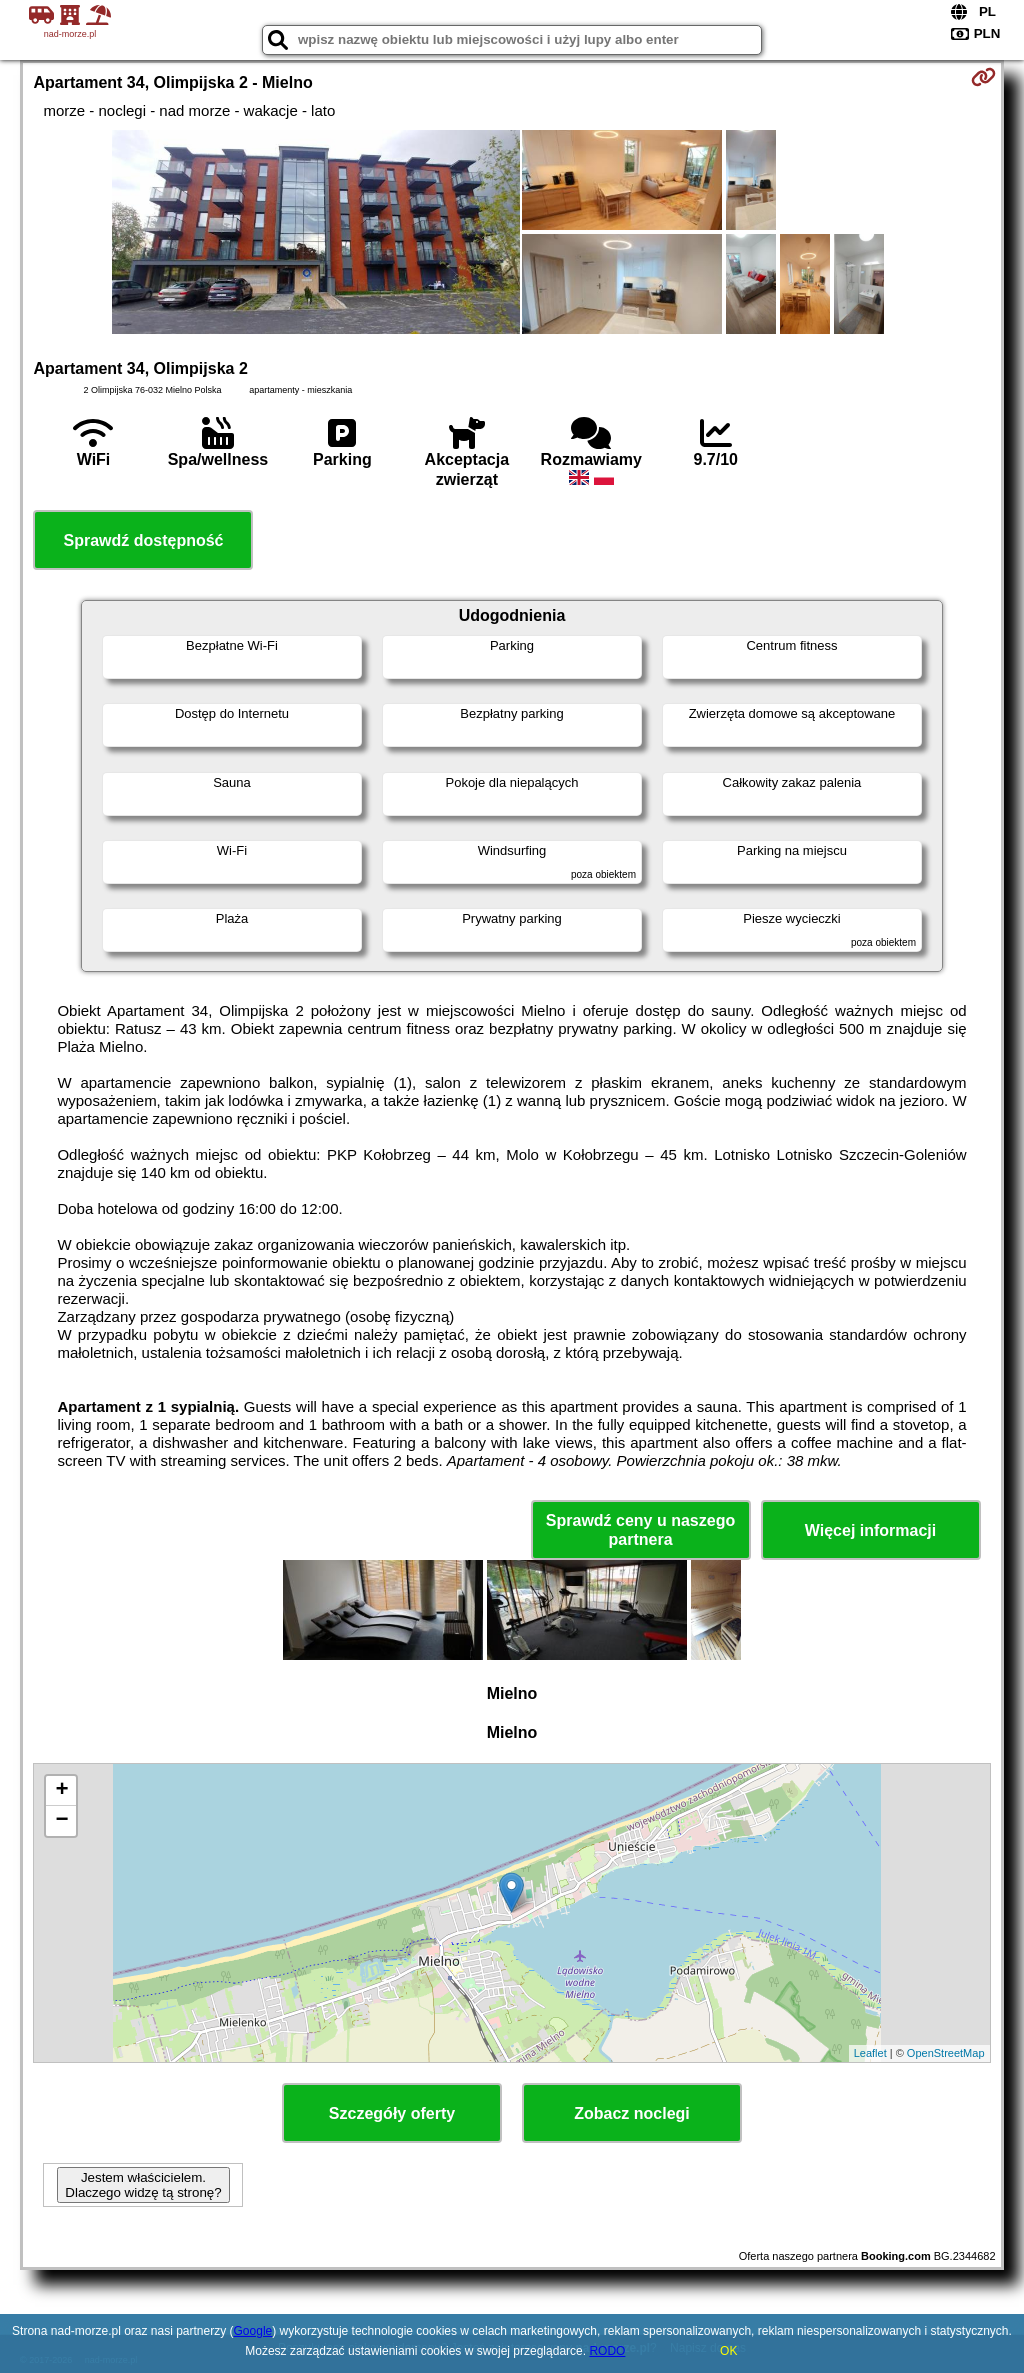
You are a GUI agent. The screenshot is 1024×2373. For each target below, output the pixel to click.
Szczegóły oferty (392, 2113)
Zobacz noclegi (632, 2113)
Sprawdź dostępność (143, 540)
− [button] (61, 1821)
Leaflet (870, 2053)
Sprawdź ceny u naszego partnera (640, 1530)
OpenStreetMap (946, 2053)
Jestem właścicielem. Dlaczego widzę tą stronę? (143, 2185)
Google (253, 2331)
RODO (607, 2351)
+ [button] (61, 1791)
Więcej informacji (870, 1530)
